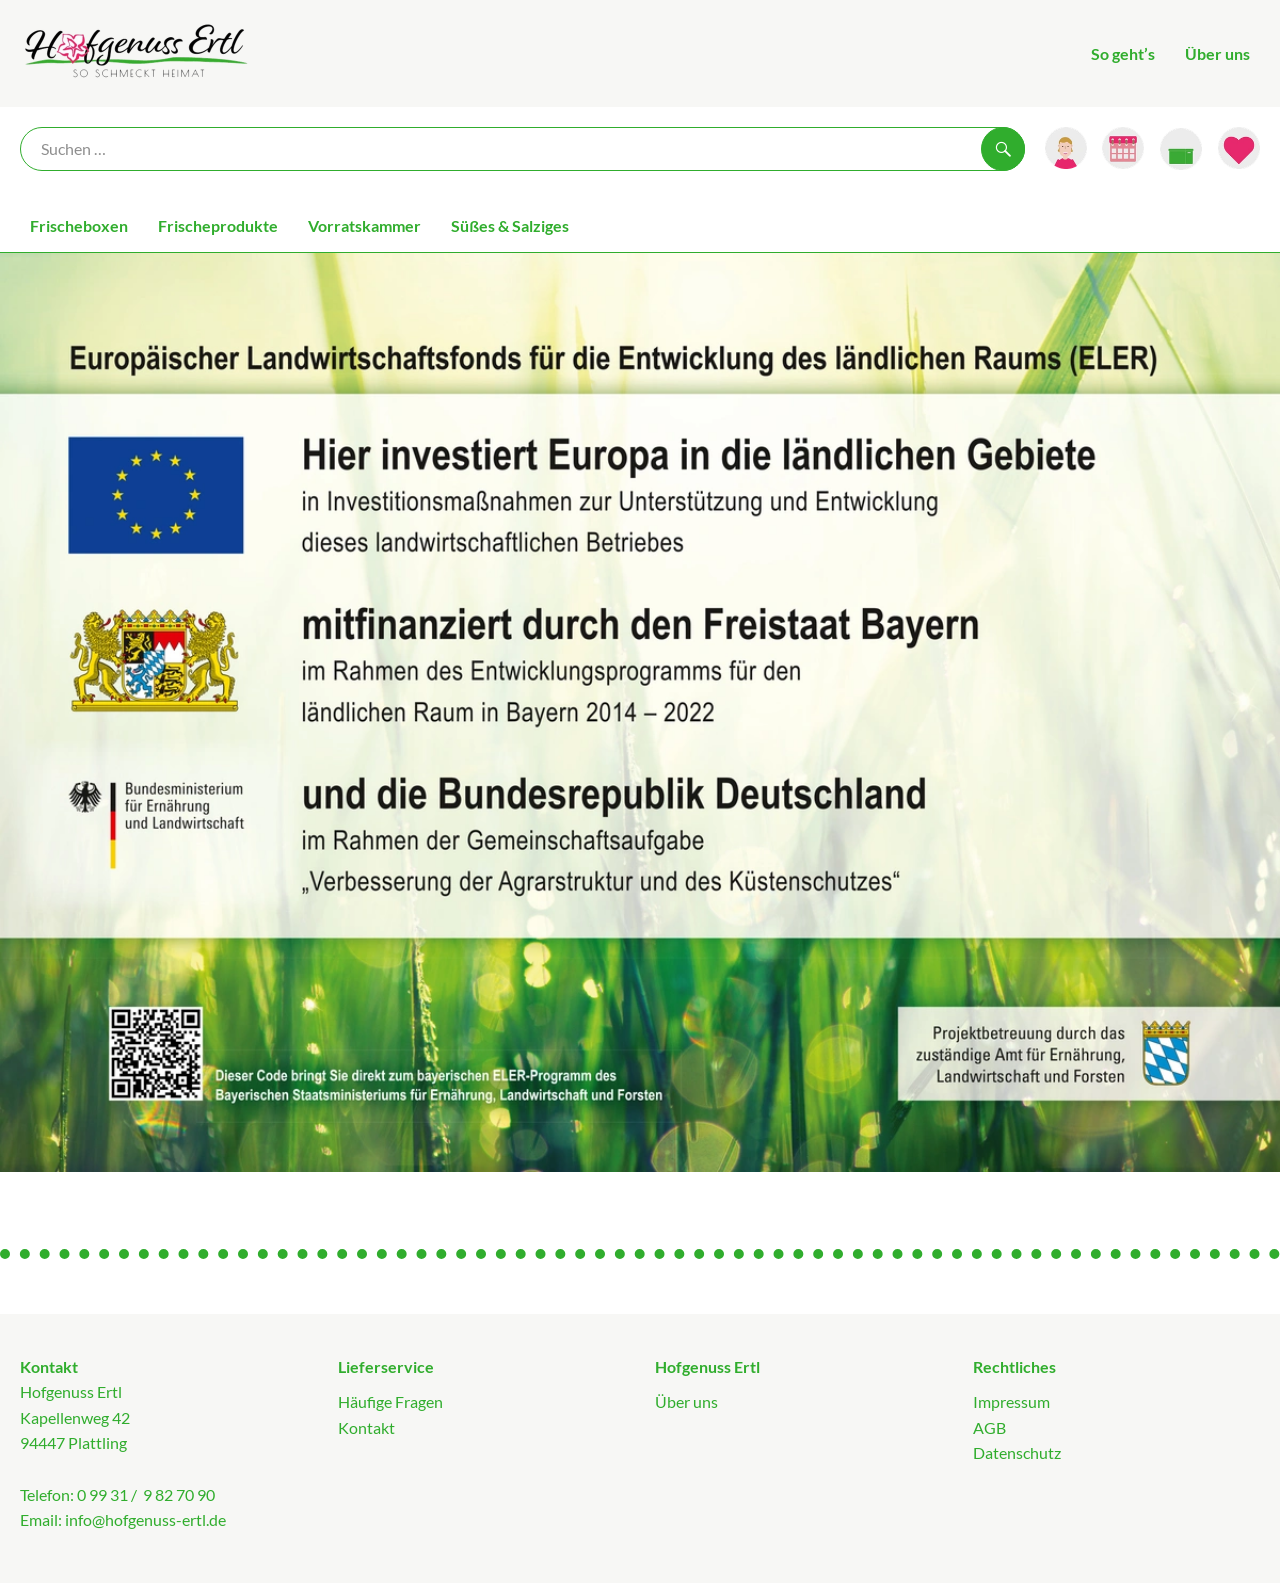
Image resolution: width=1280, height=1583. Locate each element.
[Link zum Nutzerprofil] (1066, 148)
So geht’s (1123, 53)
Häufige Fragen (390, 1401)
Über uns (1217, 53)
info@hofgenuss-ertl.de (145, 1519)
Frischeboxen (79, 225)
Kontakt (366, 1427)
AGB (989, 1427)
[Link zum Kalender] (1123, 148)
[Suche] (522, 149)
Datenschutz (1017, 1452)
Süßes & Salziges (510, 225)
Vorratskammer (364, 225)
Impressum (1011, 1401)
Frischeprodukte (218, 225)
